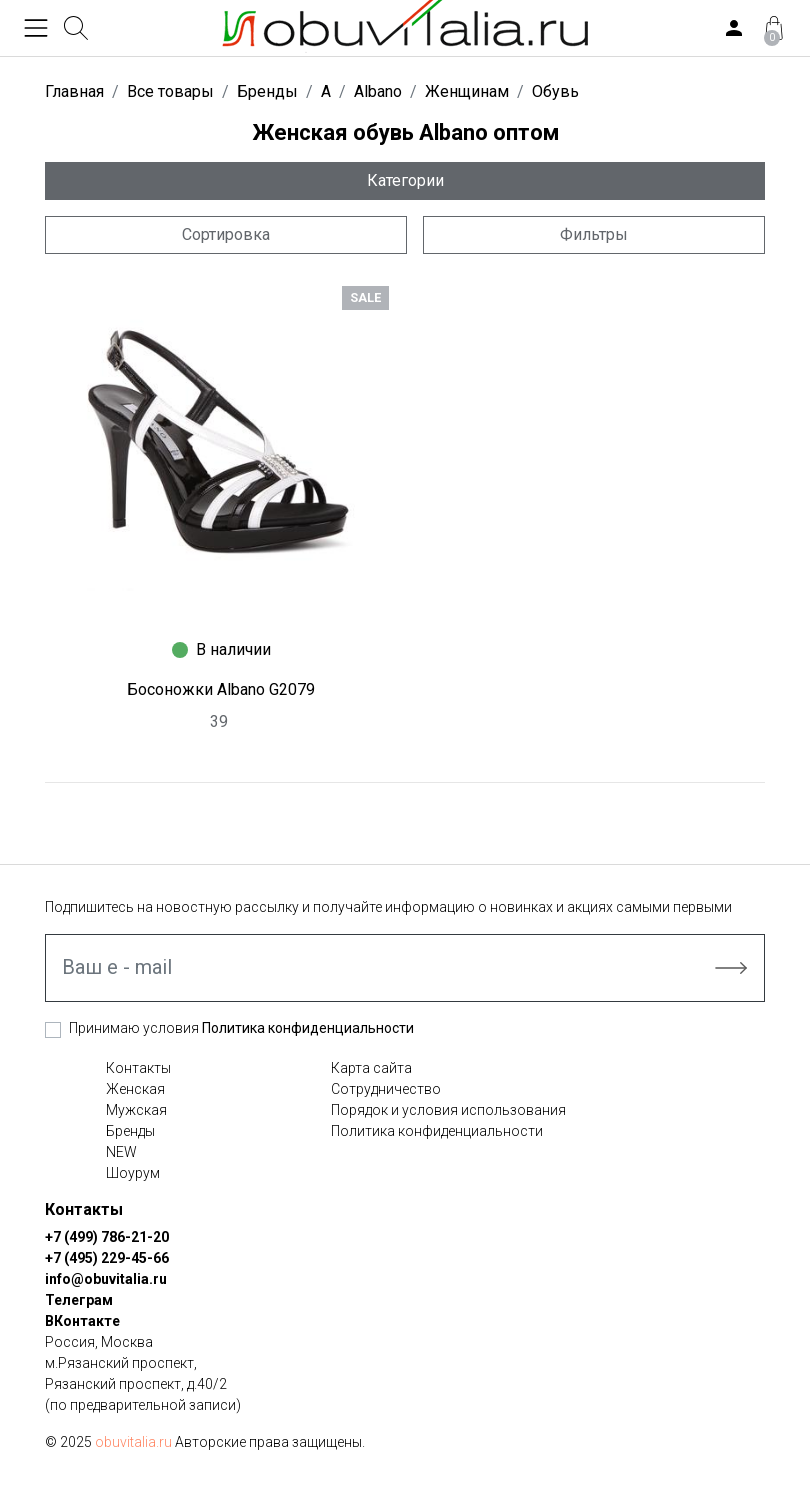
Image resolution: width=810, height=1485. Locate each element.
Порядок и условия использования (448, 1110)
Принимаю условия (241, 1028)
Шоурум (133, 1173)
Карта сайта (371, 1068)
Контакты (138, 1068)
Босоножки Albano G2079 (221, 689)
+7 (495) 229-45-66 (107, 1258)
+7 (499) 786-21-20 (107, 1237)
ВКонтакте (82, 1321)
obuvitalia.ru (133, 1442)
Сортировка (226, 234)
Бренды (130, 1131)
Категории (405, 180)
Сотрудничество (386, 1089)
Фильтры (594, 234)
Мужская (136, 1110)
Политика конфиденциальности (308, 1028)
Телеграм (79, 1300)
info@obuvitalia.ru (106, 1279)
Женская (135, 1089)
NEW (121, 1152)
